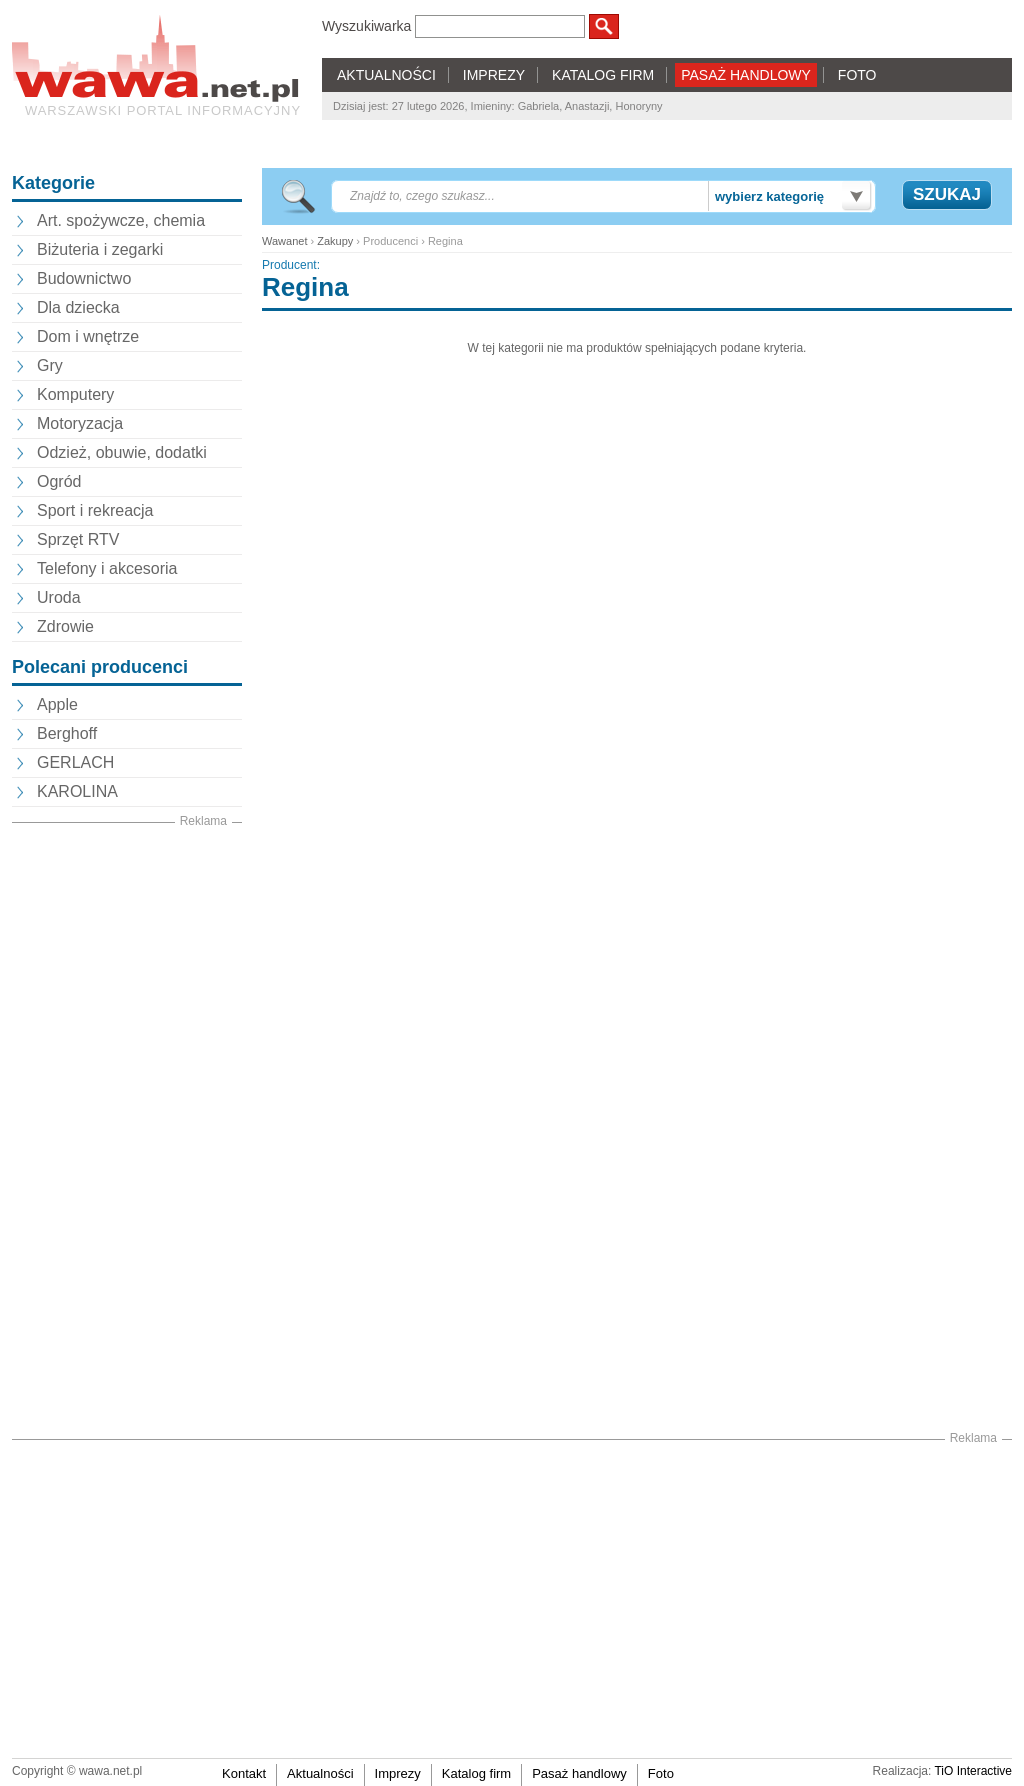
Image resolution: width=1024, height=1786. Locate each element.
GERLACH (75, 762)
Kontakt (244, 1773)
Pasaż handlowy (579, 1773)
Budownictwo (84, 278)
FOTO (857, 75)
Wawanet (284, 241)
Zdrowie (65, 626)
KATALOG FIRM (603, 75)
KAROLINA (77, 791)
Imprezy (398, 1773)
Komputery (75, 394)
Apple (57, 704)
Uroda (59, 597)
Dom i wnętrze (88, 336)
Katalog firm (476, 1773)
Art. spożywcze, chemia (121, 220)
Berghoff (67, 733)
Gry (50, 365)
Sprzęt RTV (78, 539)
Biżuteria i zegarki (100, 249)
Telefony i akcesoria (107, 568)
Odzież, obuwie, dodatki (122, 452)
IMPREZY (494, 75)
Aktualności (320, 1773)
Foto (661, 1773)
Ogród (59, 481)
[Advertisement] (127, 1131)
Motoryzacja (80, 423)
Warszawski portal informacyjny (163, 110)
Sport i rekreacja (95, 510)
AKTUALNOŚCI (386, 75)
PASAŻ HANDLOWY (746, 75)
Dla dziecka (78, 307)
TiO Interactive (973, 1771)
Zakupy (335, 241)
